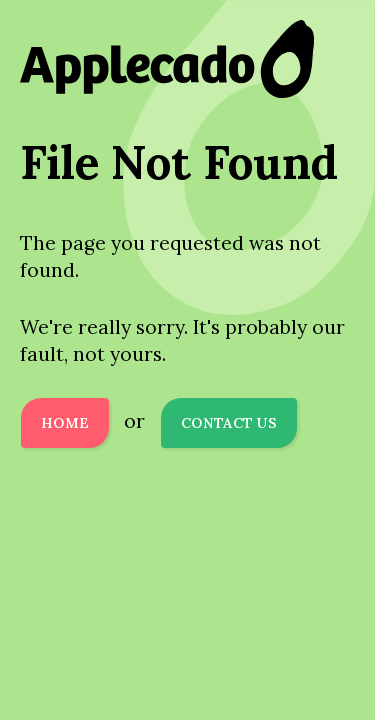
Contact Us (229, 423)
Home (65, 423)
